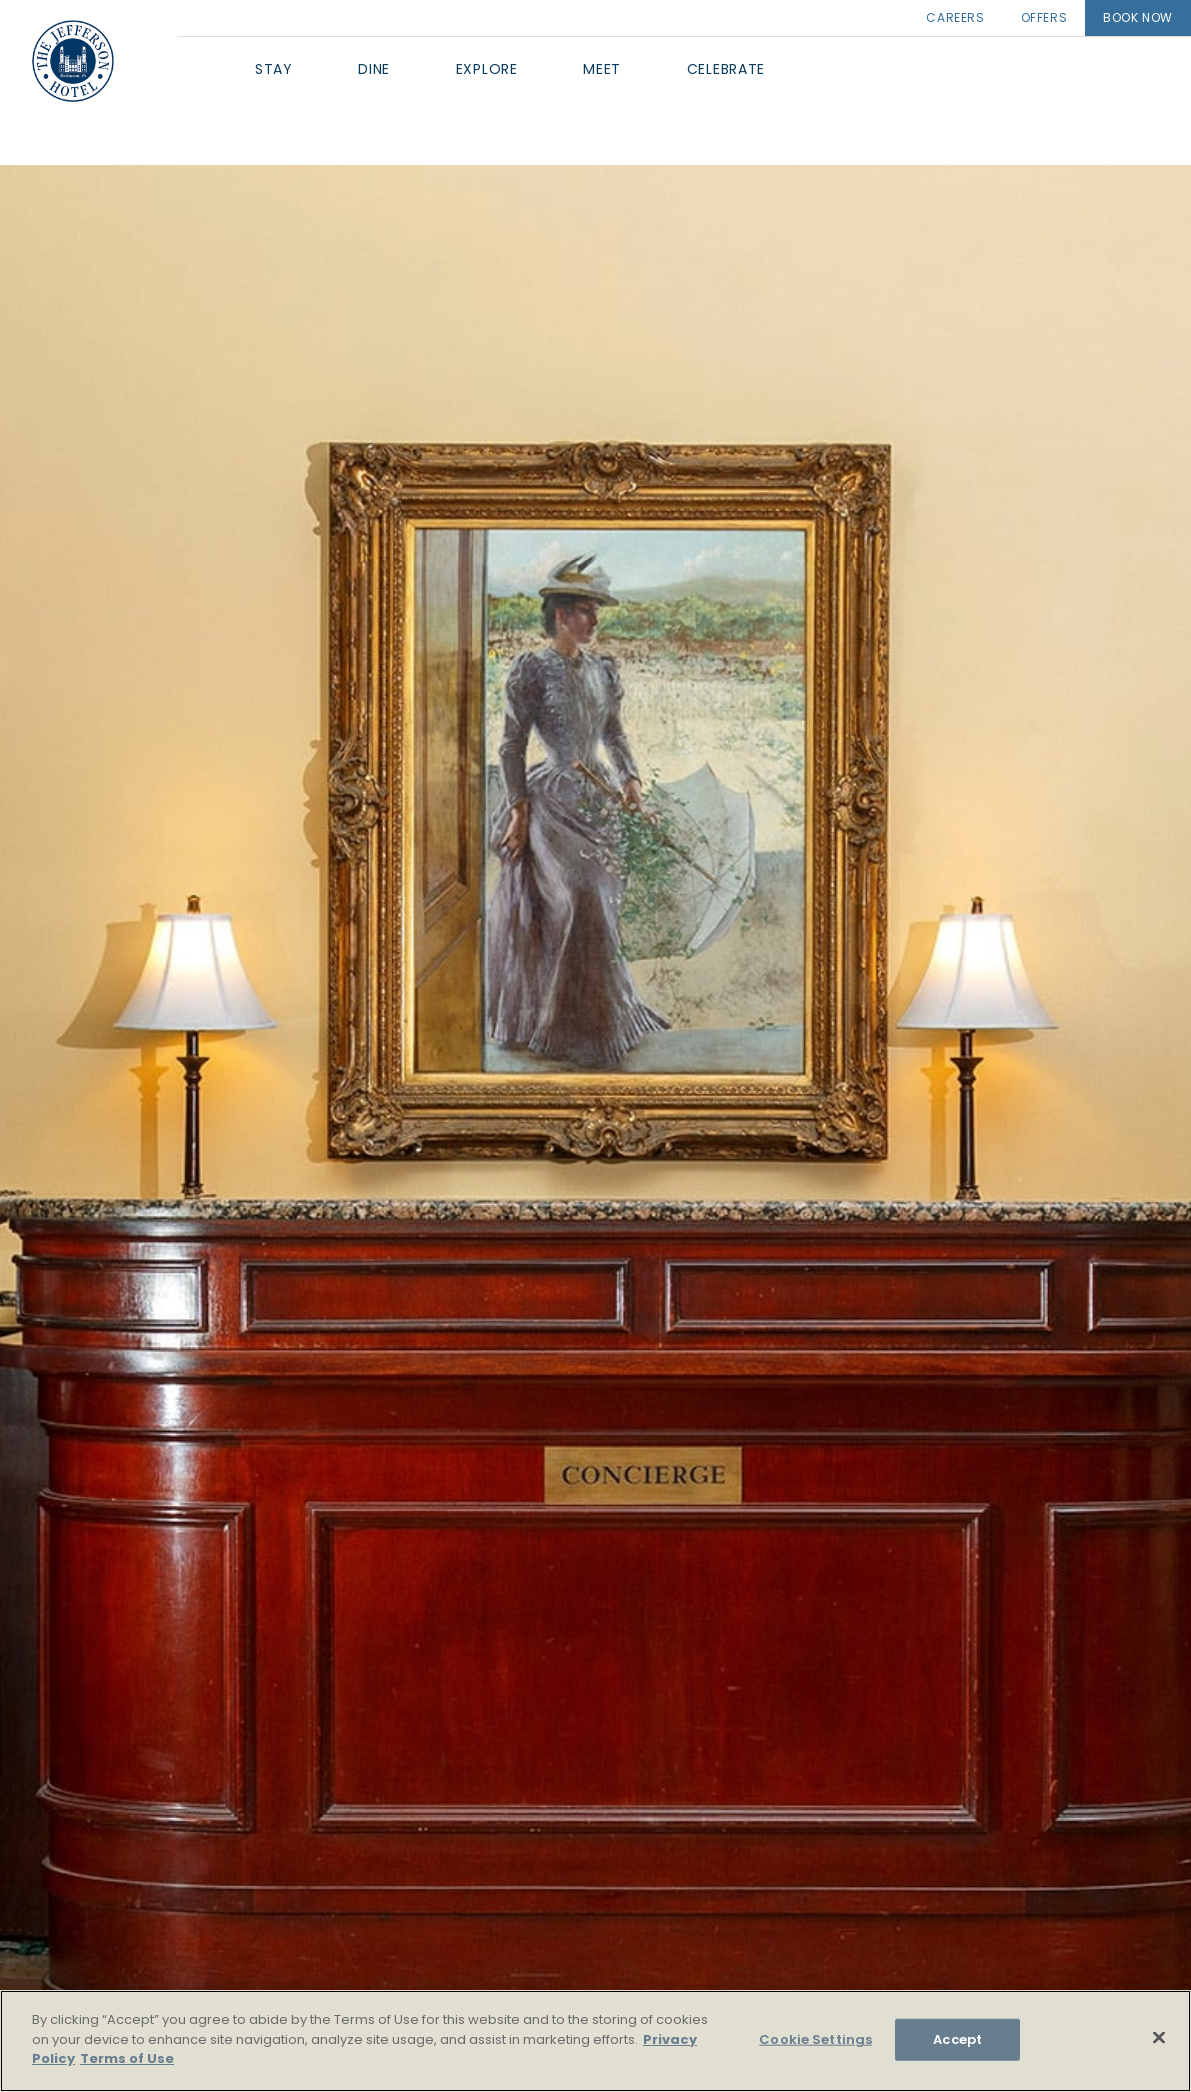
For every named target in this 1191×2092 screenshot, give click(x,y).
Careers (955, 17)
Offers (1044, 17)
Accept (957, 2039)
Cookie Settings (815, 2039)
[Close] (1159, 2038)
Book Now (1138, 17)
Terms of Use (127, 2058)
